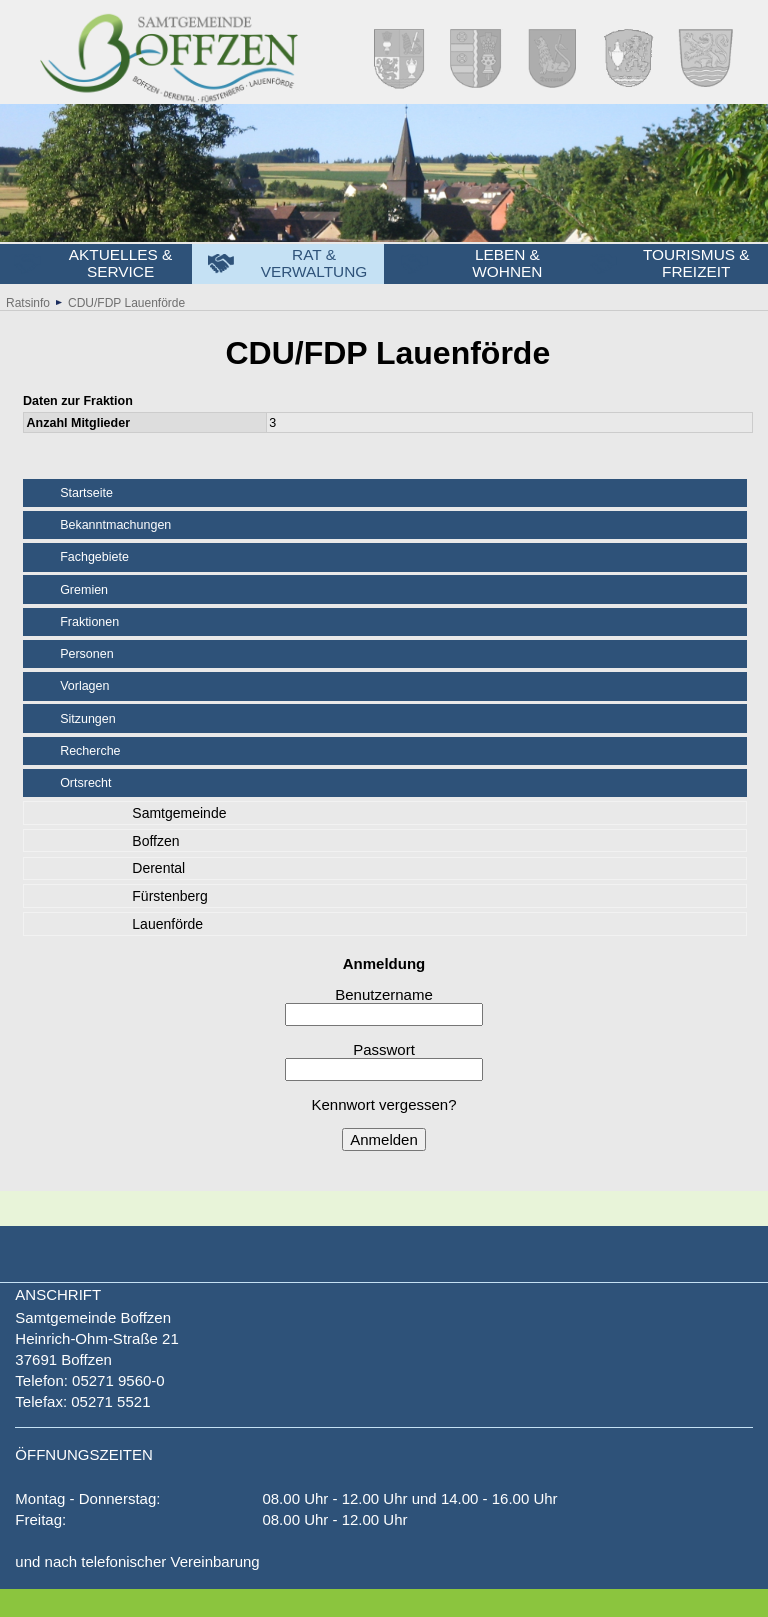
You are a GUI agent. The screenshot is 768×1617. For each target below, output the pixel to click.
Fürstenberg (169, 896)
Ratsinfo (28, 303)
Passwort (384, 1061)
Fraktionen (89, 622)
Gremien (84, 590)
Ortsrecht (85, 783)
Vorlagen (84, 686)
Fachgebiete (94, 557)
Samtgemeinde (179, 813)
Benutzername (384, 1006)
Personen (87, 654)
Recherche (90, 751)
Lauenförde (167, 924)
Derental (158, 868)
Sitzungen (88, 719)
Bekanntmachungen (115, 525)
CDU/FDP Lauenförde (126, 303)
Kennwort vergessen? (383, 1104)
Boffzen (155, 841)
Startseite (86, 493)
